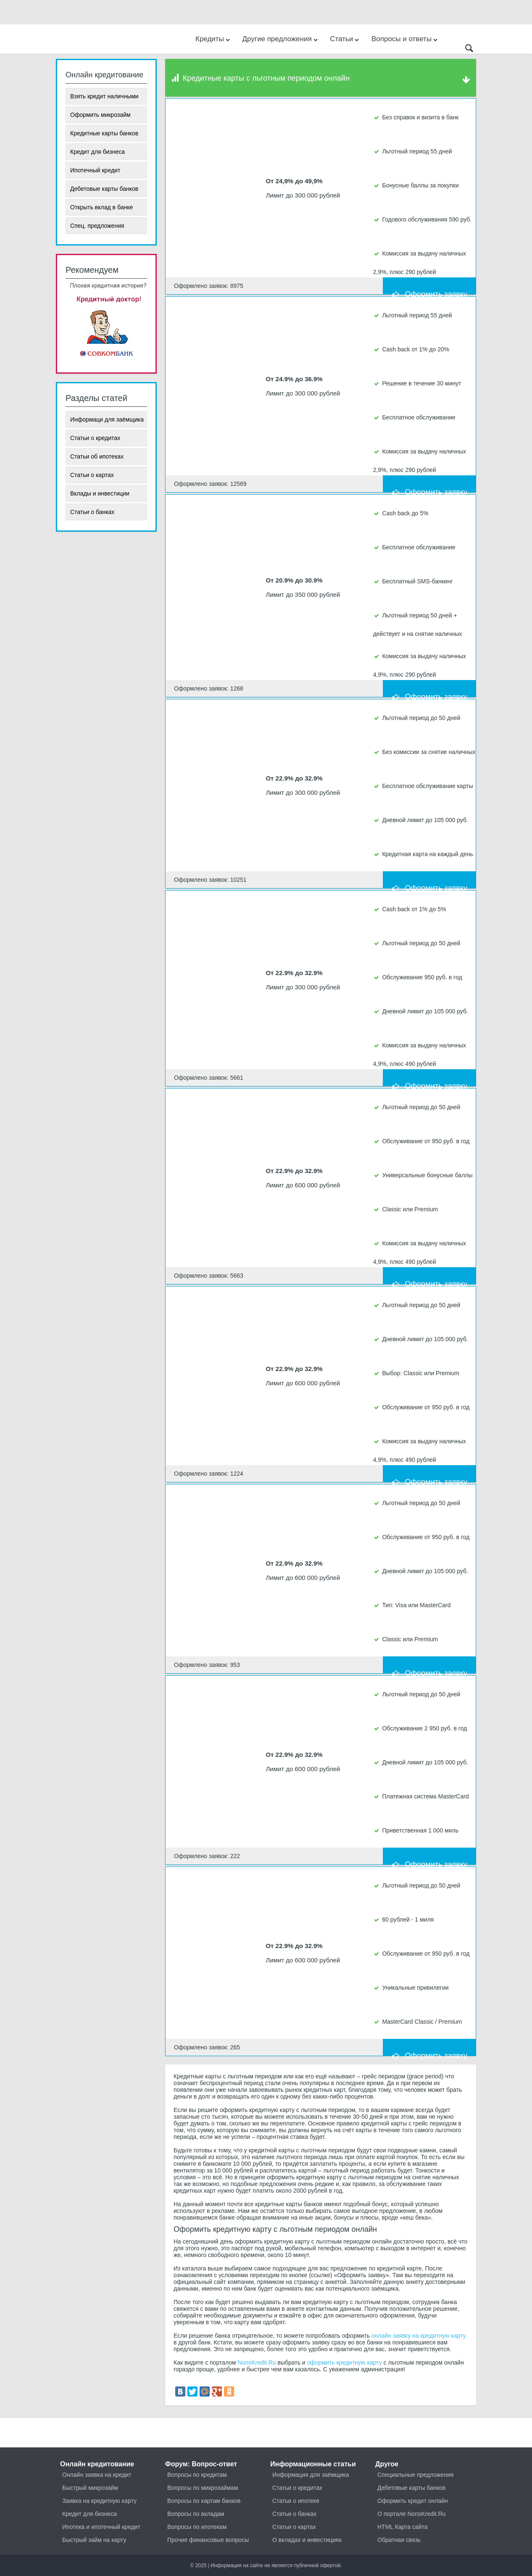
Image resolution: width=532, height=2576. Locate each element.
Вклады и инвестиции (99, 493)
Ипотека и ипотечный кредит (101, 2526)
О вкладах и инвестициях (307, 2539)
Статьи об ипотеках (97, 456)
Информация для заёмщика (310, 2474)
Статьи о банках (92, 512)
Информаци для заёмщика (107, 419)
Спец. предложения (97, 225)
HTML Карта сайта (402, 2526)
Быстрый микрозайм (90, 2487)
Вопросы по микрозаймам (202, 2487)
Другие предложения (280, 39)
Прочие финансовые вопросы (208, 2539)
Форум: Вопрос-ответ (201, 2464)
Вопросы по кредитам (197, 2474)
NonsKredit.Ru (257, 2362)
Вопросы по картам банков (203, 2500)
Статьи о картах (92, 475)
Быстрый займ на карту (94, 2539)
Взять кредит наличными (104, 96)
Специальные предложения (415, 2474)
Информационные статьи (313, 2464)
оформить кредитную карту (344, 2362)
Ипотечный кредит (95, 170)
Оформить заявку (429, 286)
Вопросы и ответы (404, 39)
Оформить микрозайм (100, 114)
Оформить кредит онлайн (412, 2500)
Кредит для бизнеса (97, 151)
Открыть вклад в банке (101, 207)
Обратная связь (399, 2539)
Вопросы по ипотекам (196, 2526)
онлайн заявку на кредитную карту (418, 2335)
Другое (386, 2464)
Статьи (345, 39)
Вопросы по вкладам (195, 2513)
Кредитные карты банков (104, 133)
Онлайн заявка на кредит (97, 2474)
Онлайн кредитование (97, 2464)
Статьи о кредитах (95, 438)
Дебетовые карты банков (104, 188)
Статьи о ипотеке (295, 2500)
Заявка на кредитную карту (99, 2500)
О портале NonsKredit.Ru (411, 2513)
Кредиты (213, 39)
